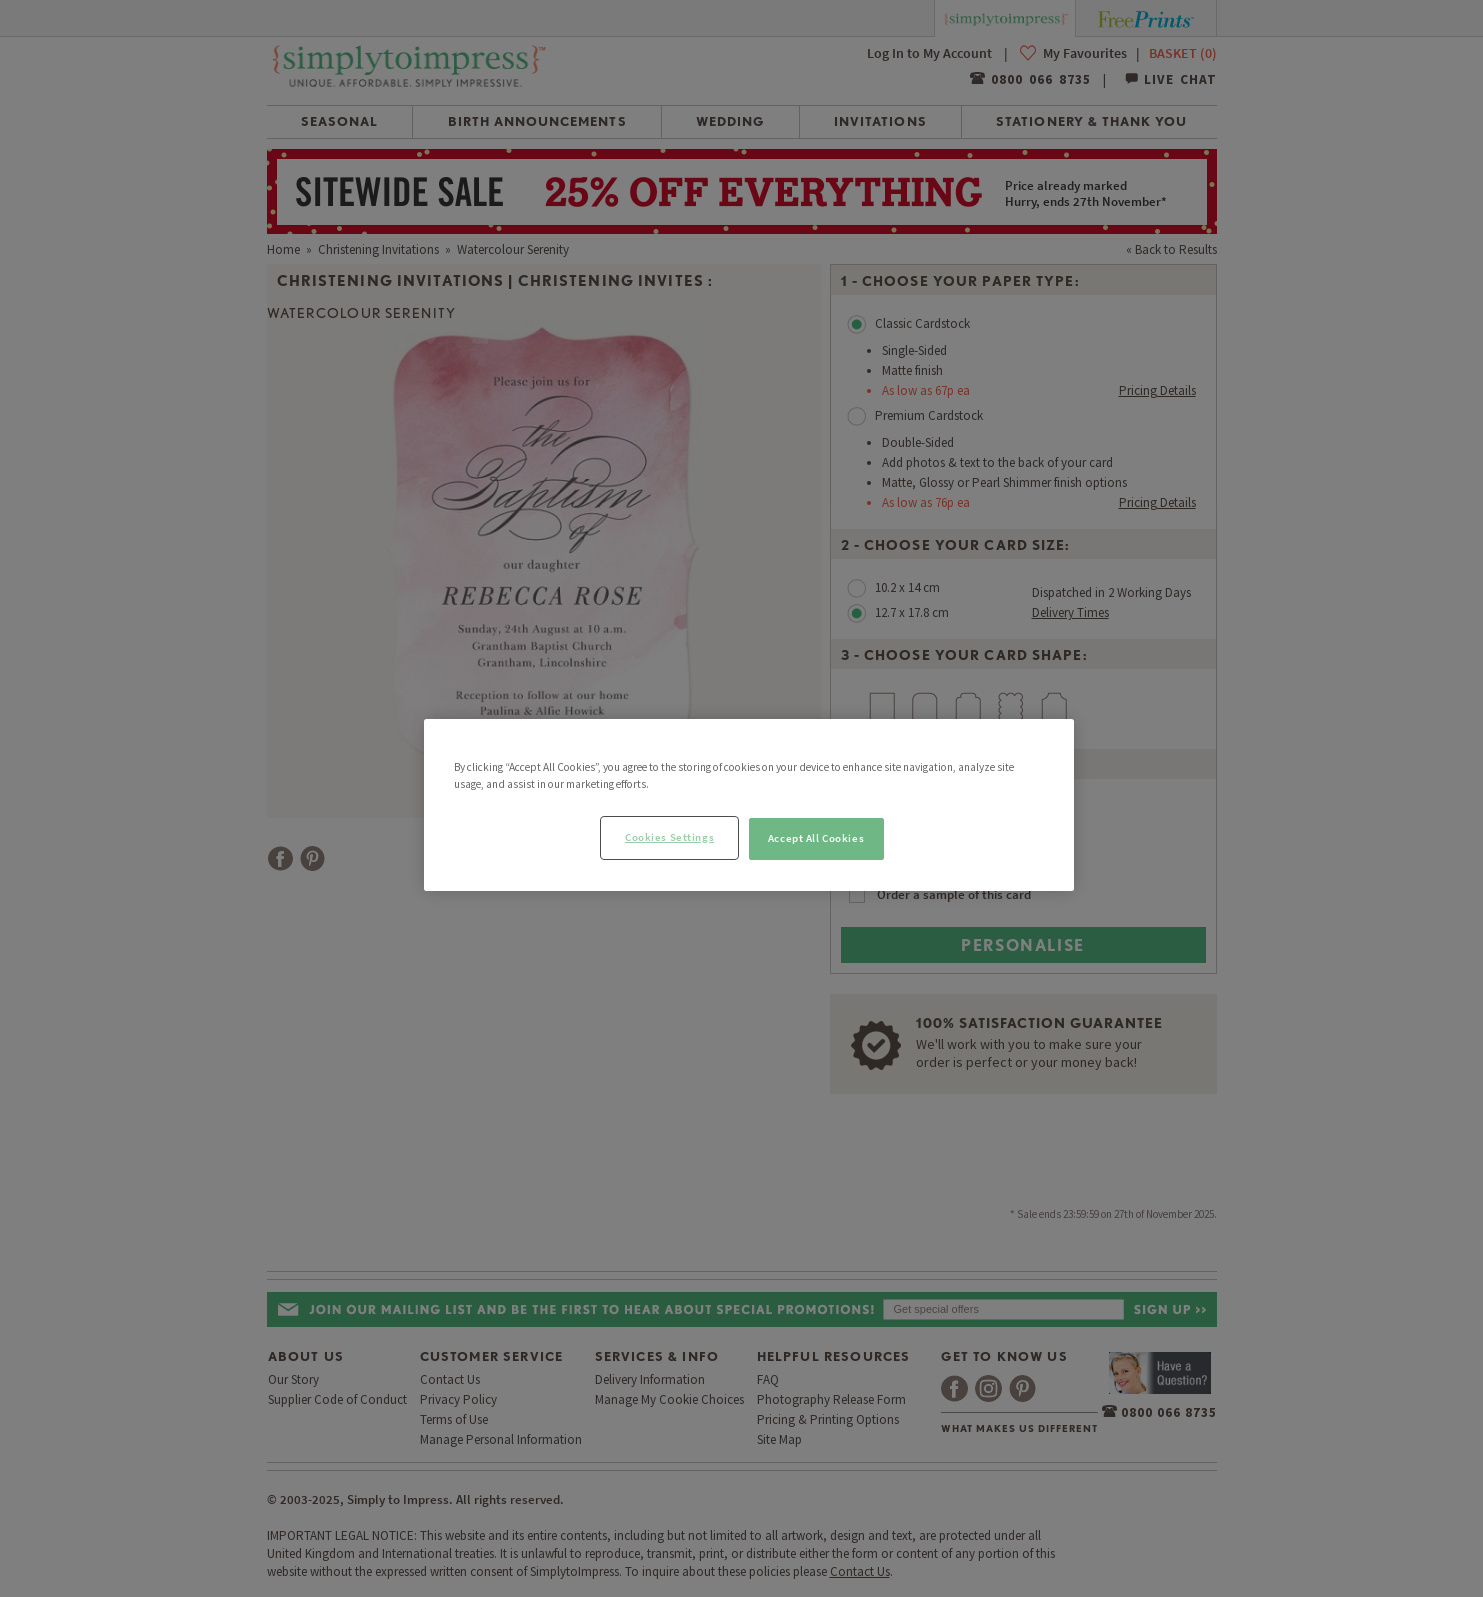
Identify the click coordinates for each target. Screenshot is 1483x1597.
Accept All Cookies (816, 838)
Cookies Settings (669, 837)
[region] (749, 805)
